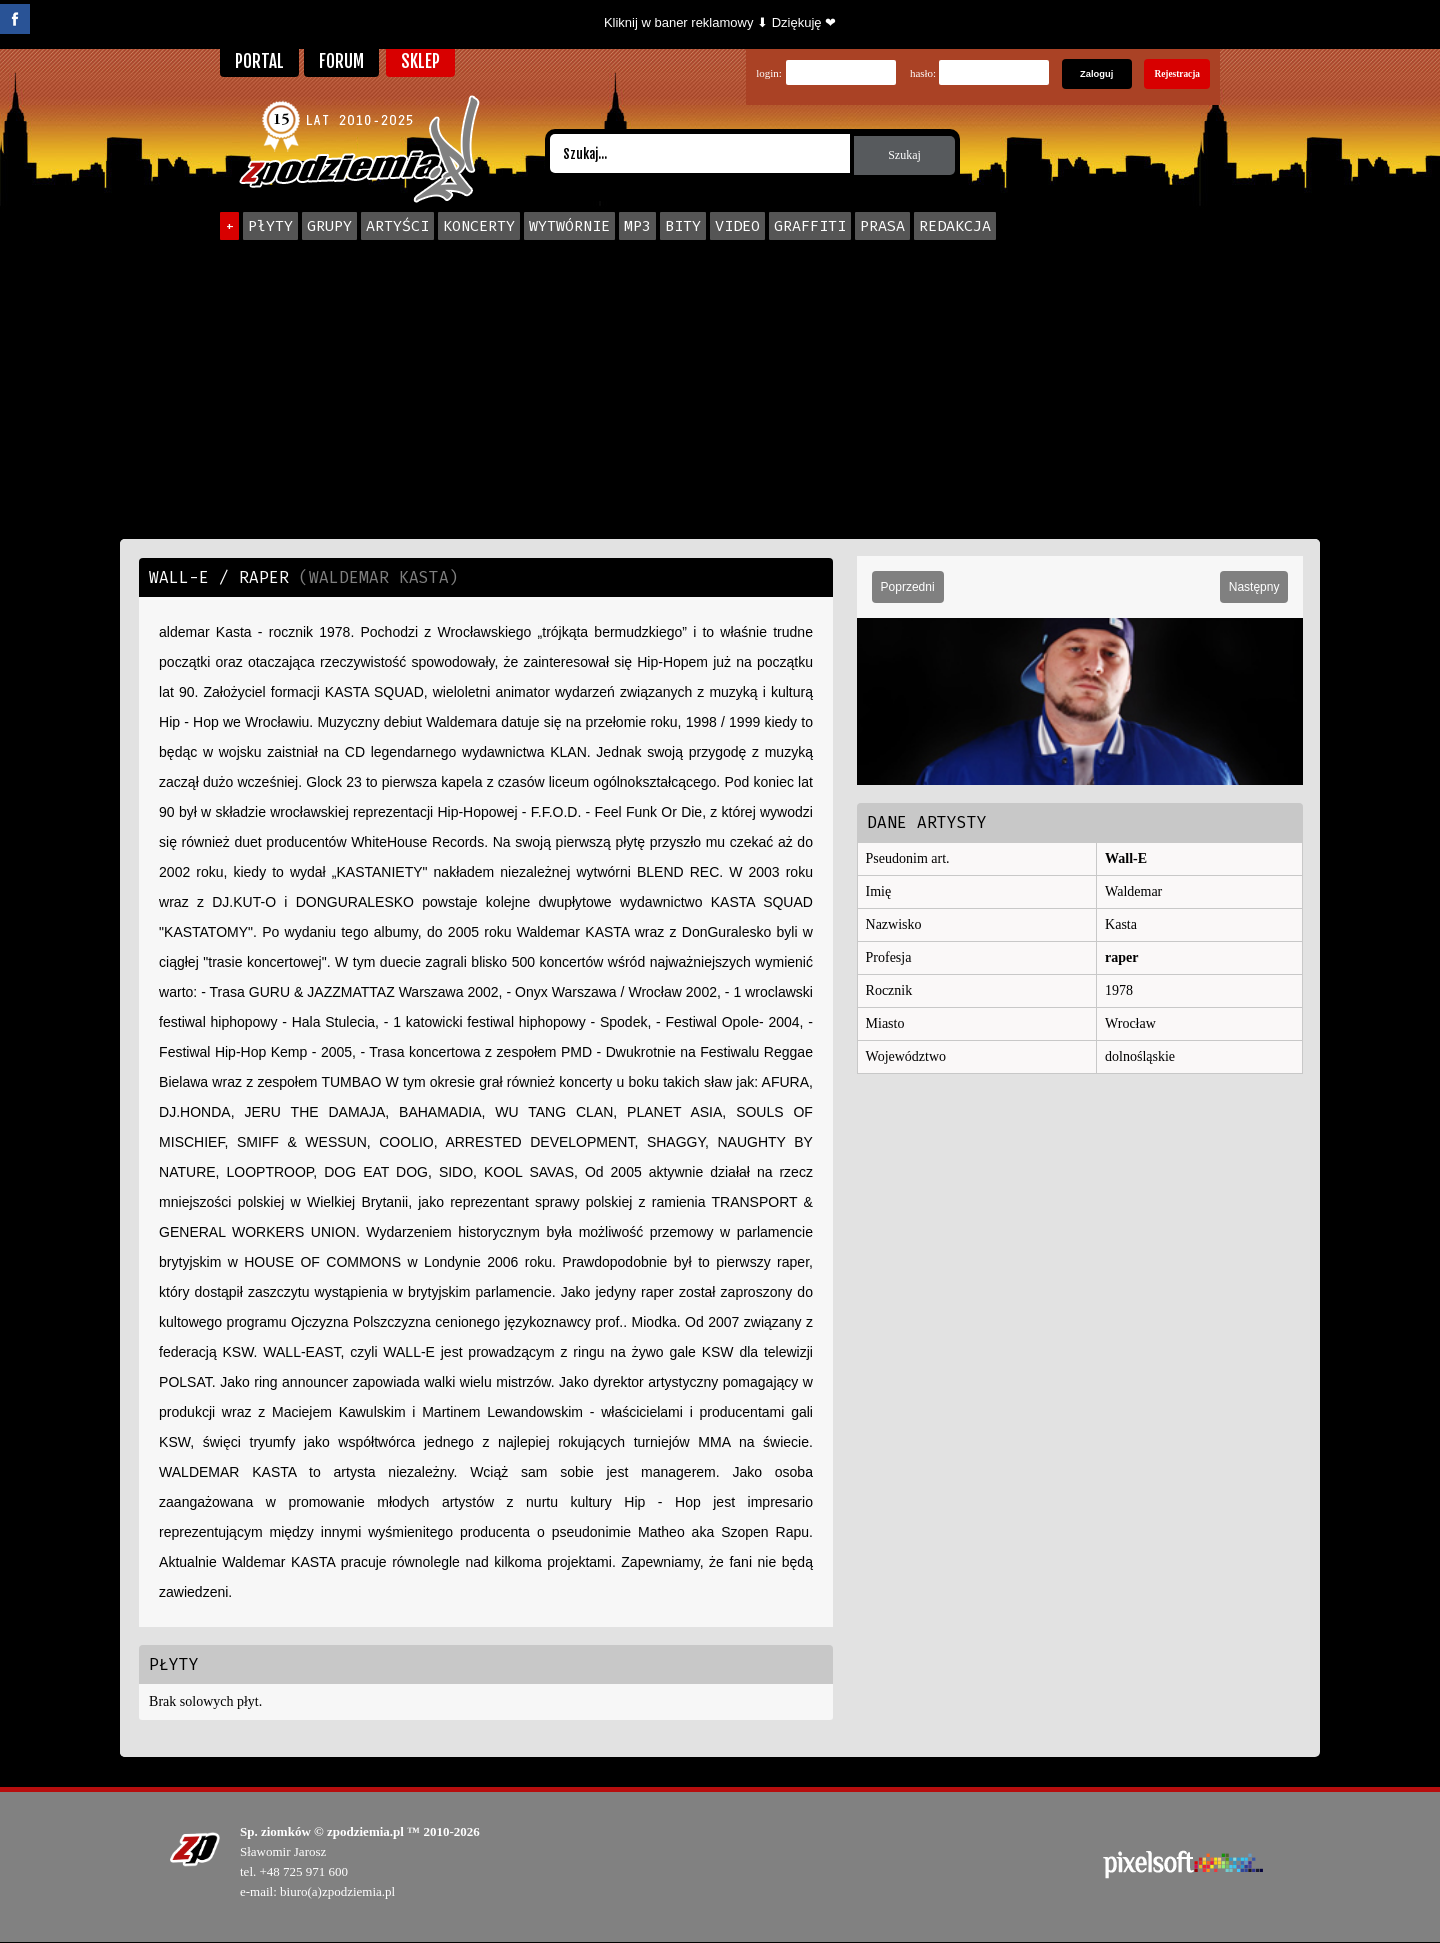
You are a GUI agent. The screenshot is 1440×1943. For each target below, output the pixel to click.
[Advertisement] (720, 389)
